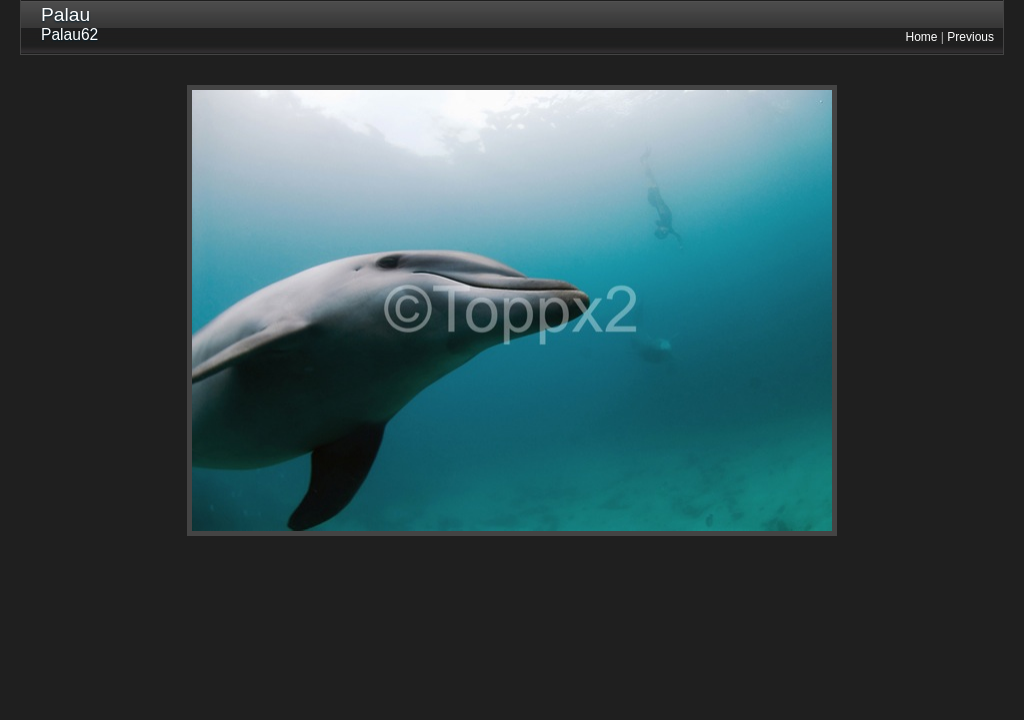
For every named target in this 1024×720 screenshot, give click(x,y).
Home (922, 37)
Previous (970, 37)
